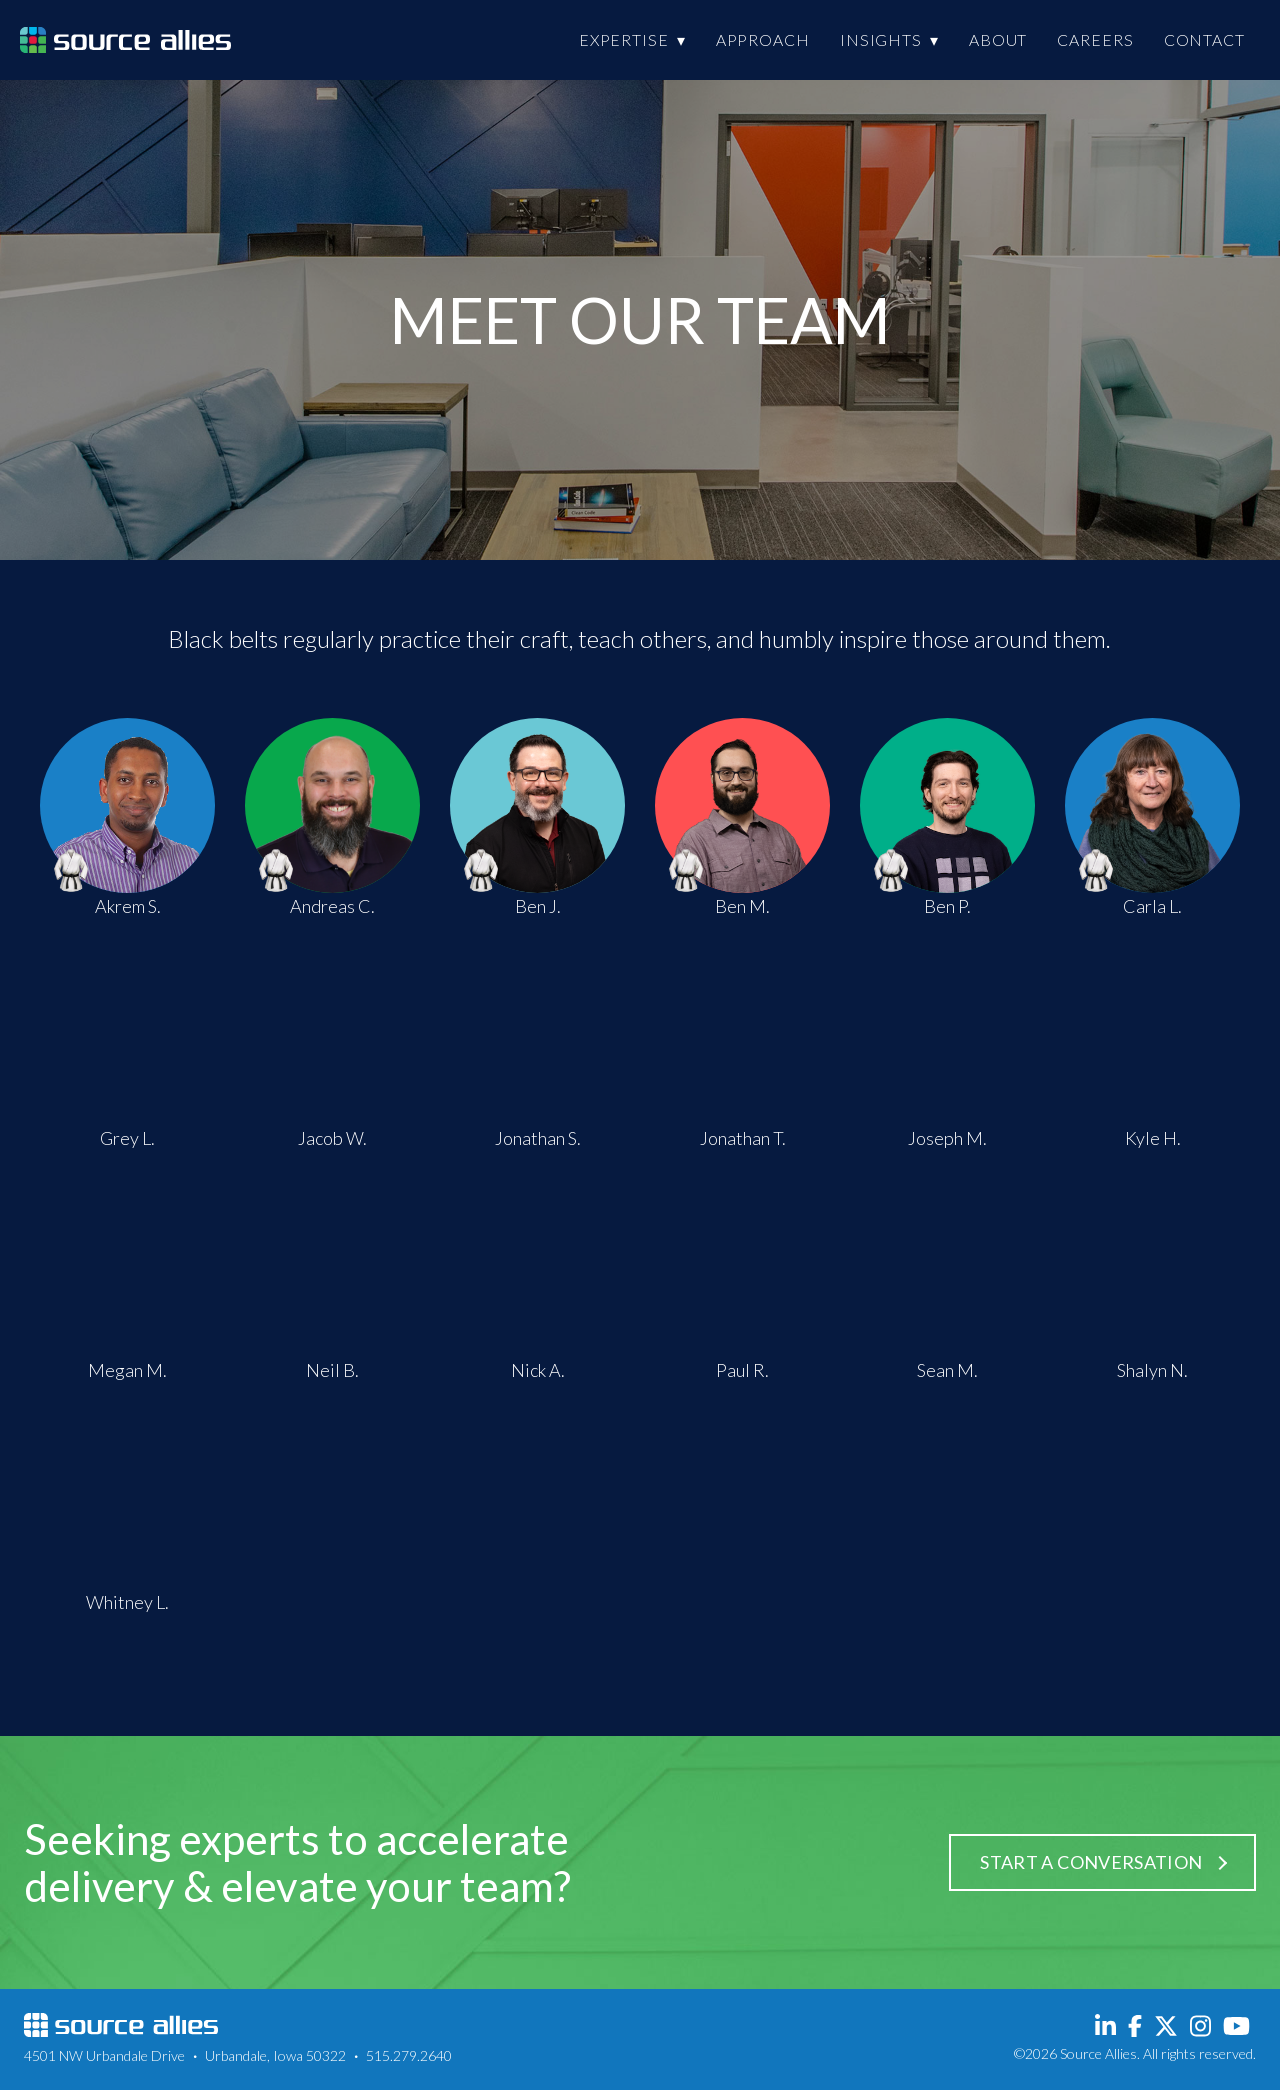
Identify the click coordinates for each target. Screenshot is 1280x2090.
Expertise (624, 39)
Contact (1204, 39)
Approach (763, 39)
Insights (881, 39)
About (998, 39)
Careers (1095, 39)
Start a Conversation (1089, 1862)
